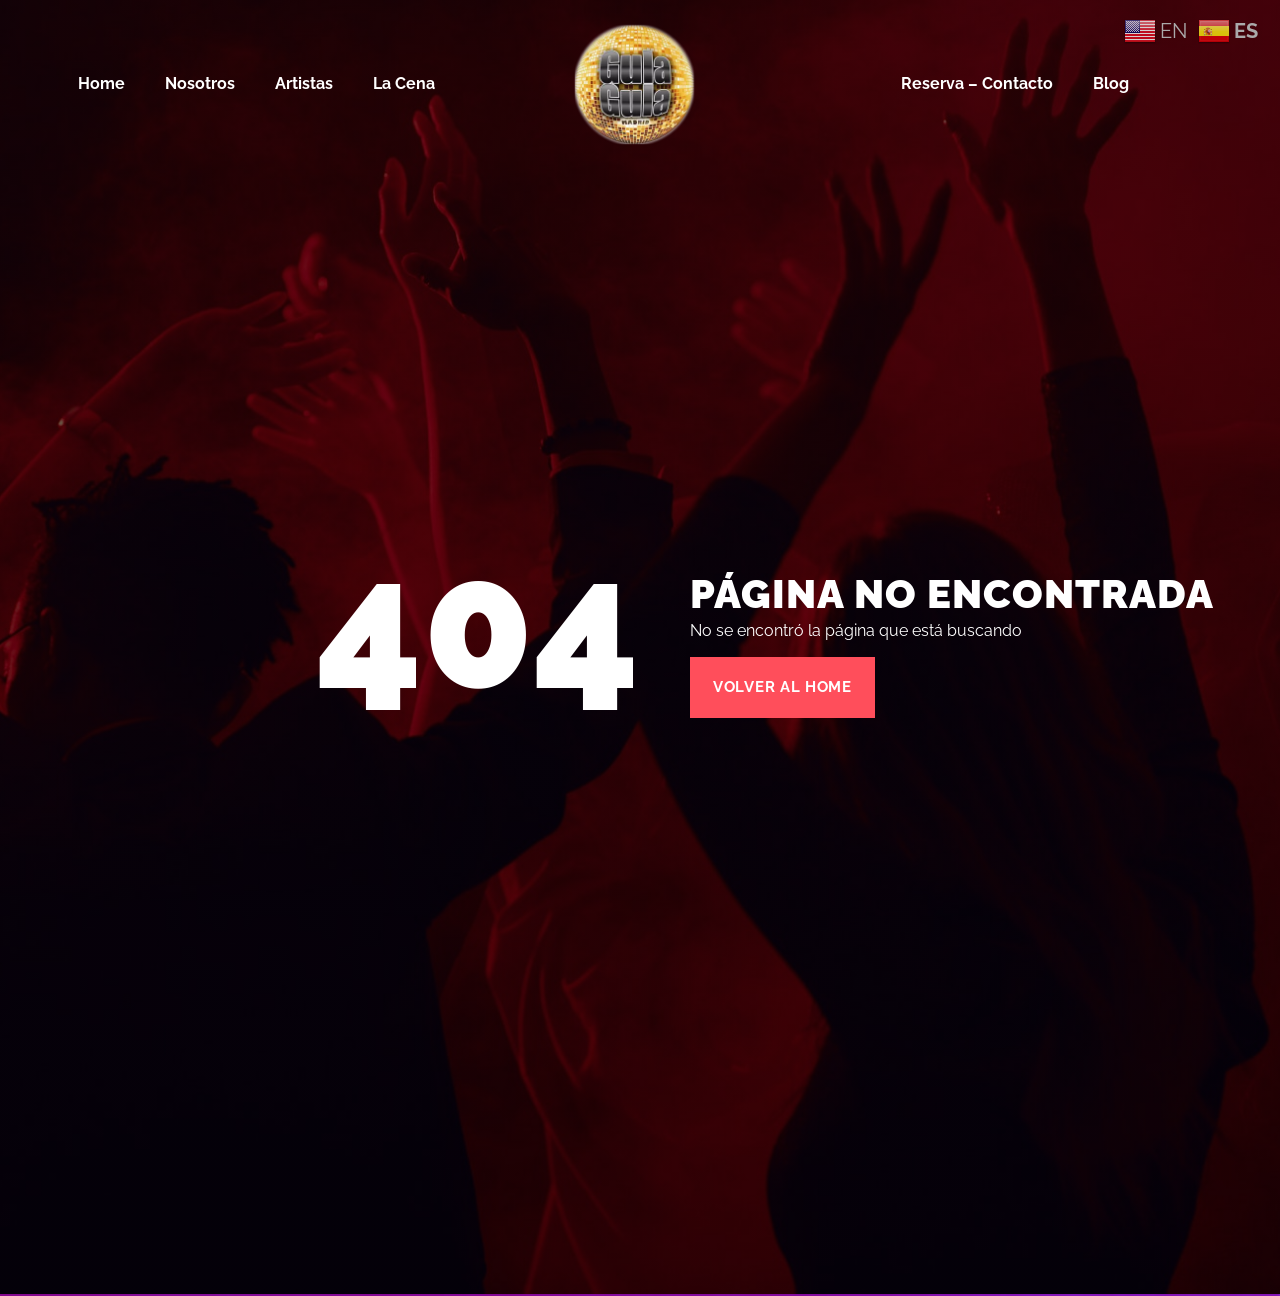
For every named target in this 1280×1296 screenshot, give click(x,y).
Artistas (304, 83)
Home (101, 83)
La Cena (404, 83)
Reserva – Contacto (977, 83)
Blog (1111, 83)
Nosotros (200, 83)
